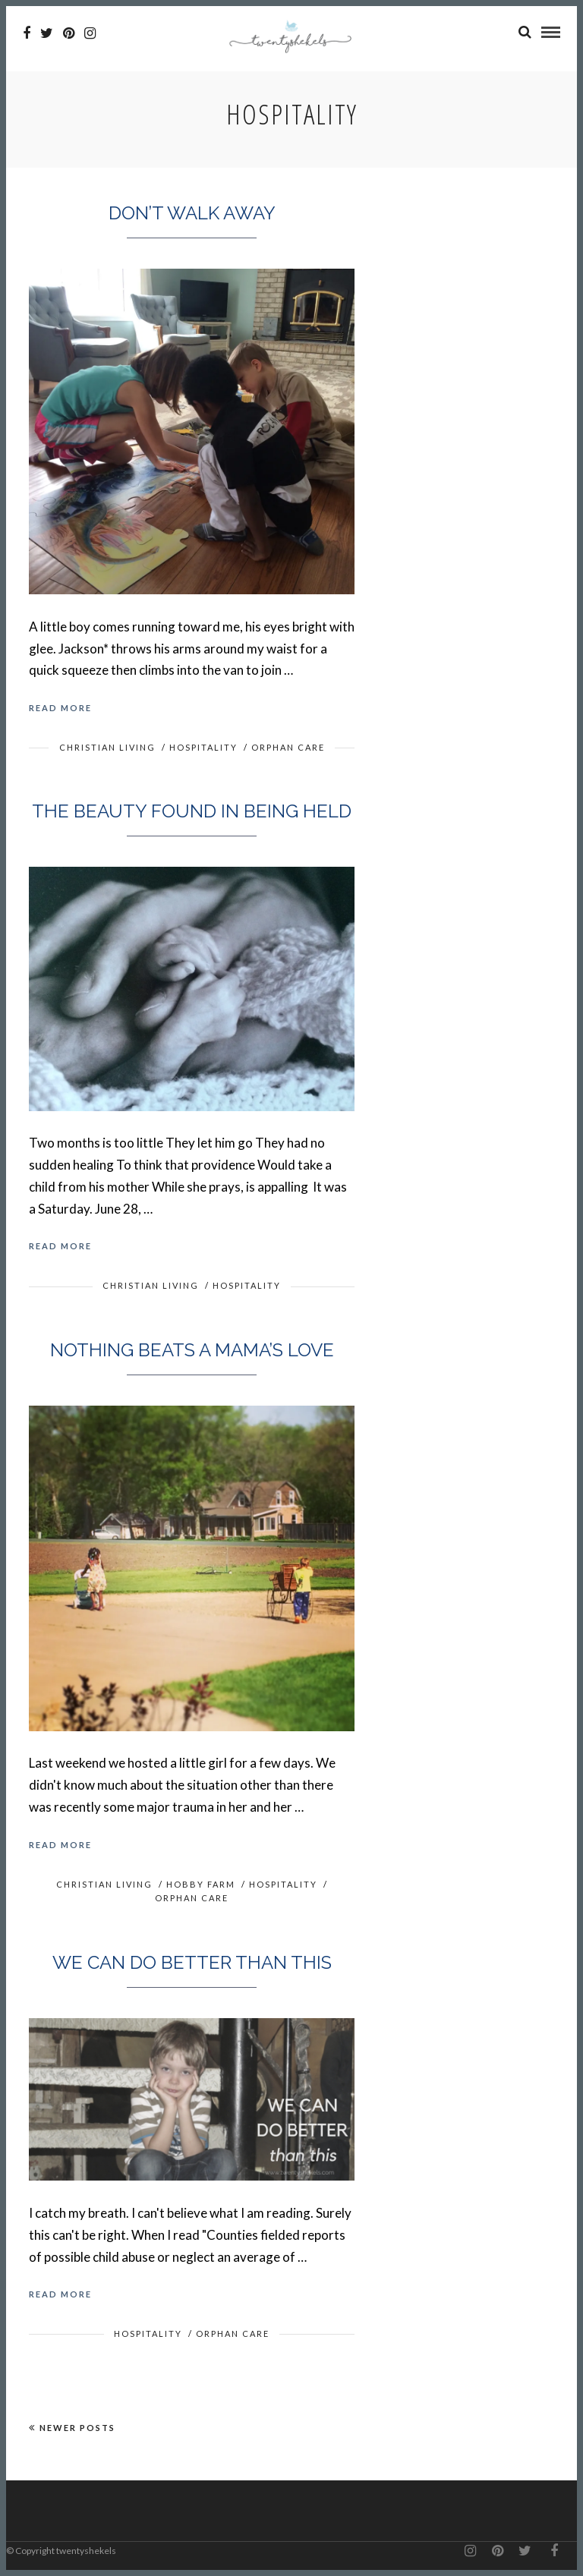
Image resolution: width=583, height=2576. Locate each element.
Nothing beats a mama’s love (192, 1350)
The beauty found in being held (191, 811)
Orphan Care (288, 747)
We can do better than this (192, 1962)
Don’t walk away (192, 213)
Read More (60, 708)
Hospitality (203, 747)
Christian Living (107, 747)
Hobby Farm (200, 1884)
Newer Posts (72, 2428)
